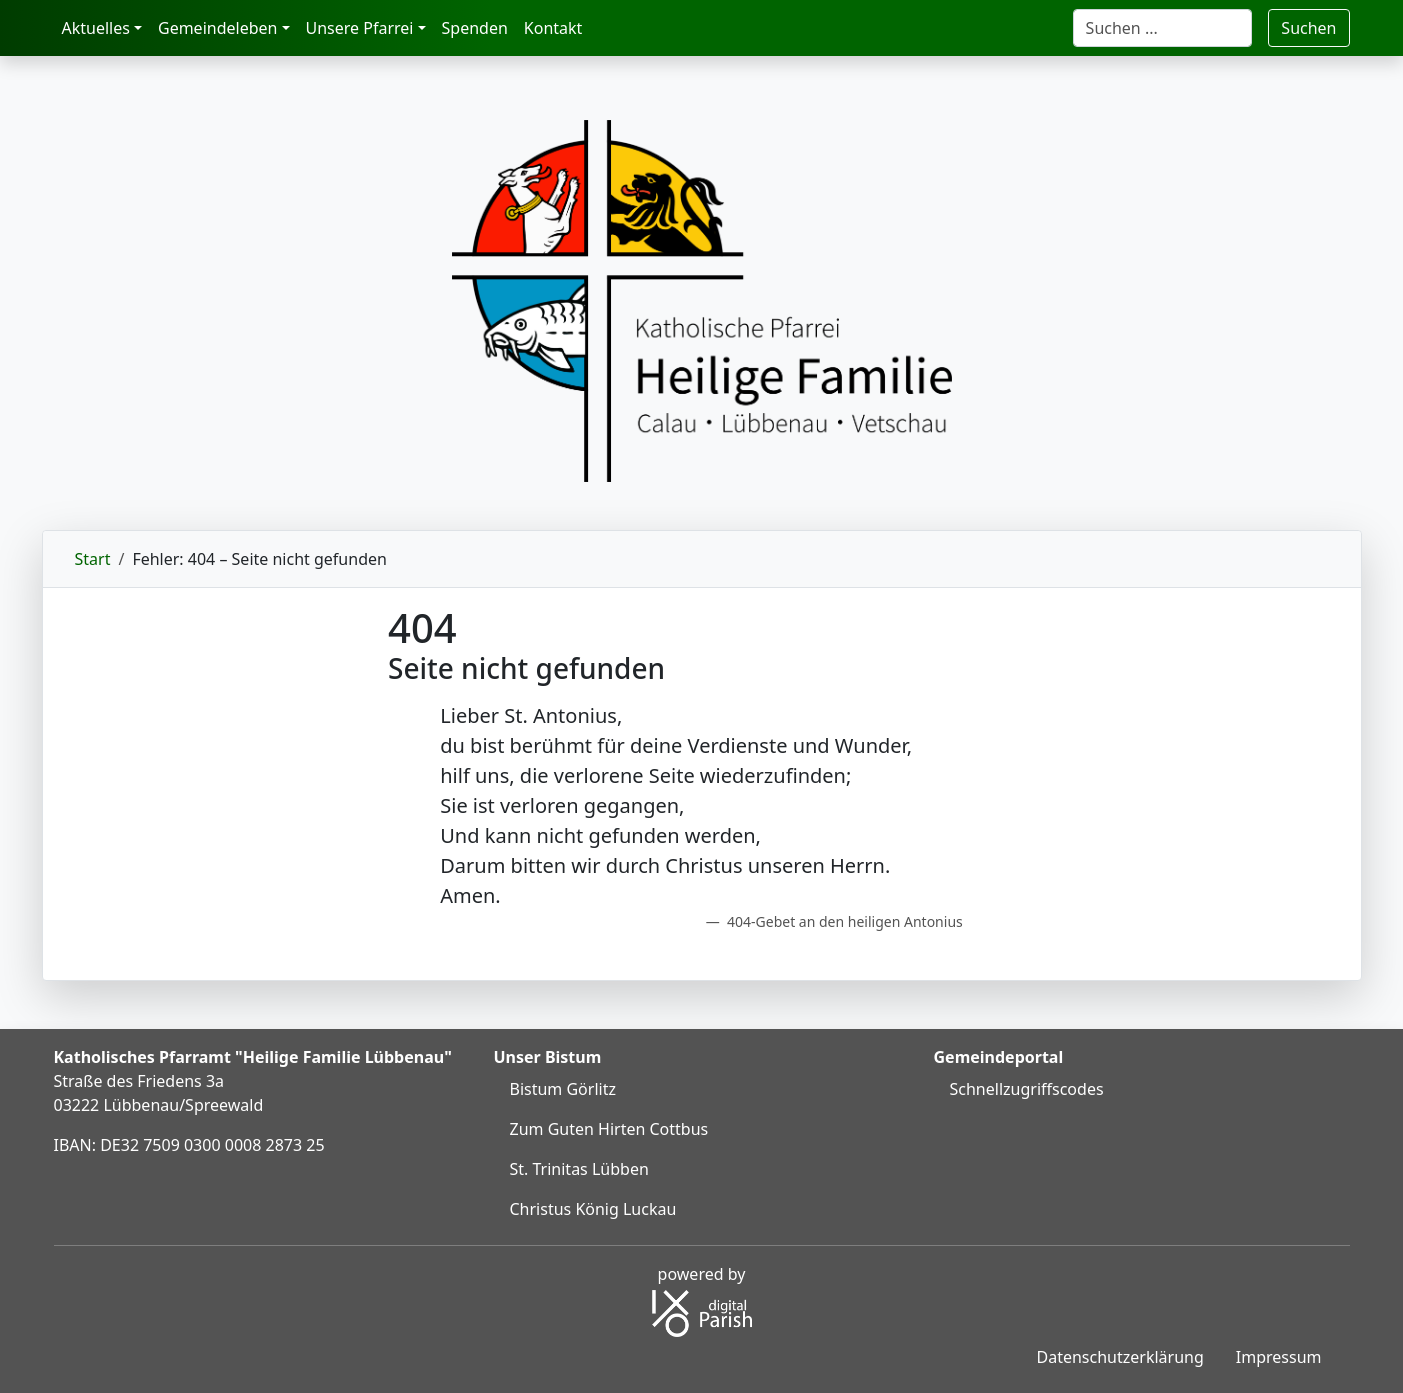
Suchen (1308, 28)
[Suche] (1163, 28)
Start (93, 559)
